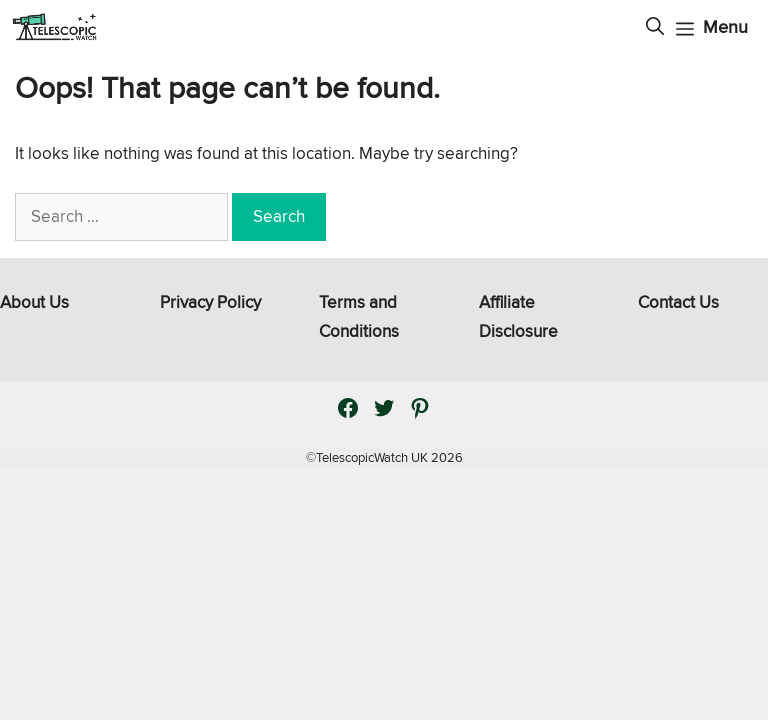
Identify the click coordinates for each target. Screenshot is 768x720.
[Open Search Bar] (655, 27)
